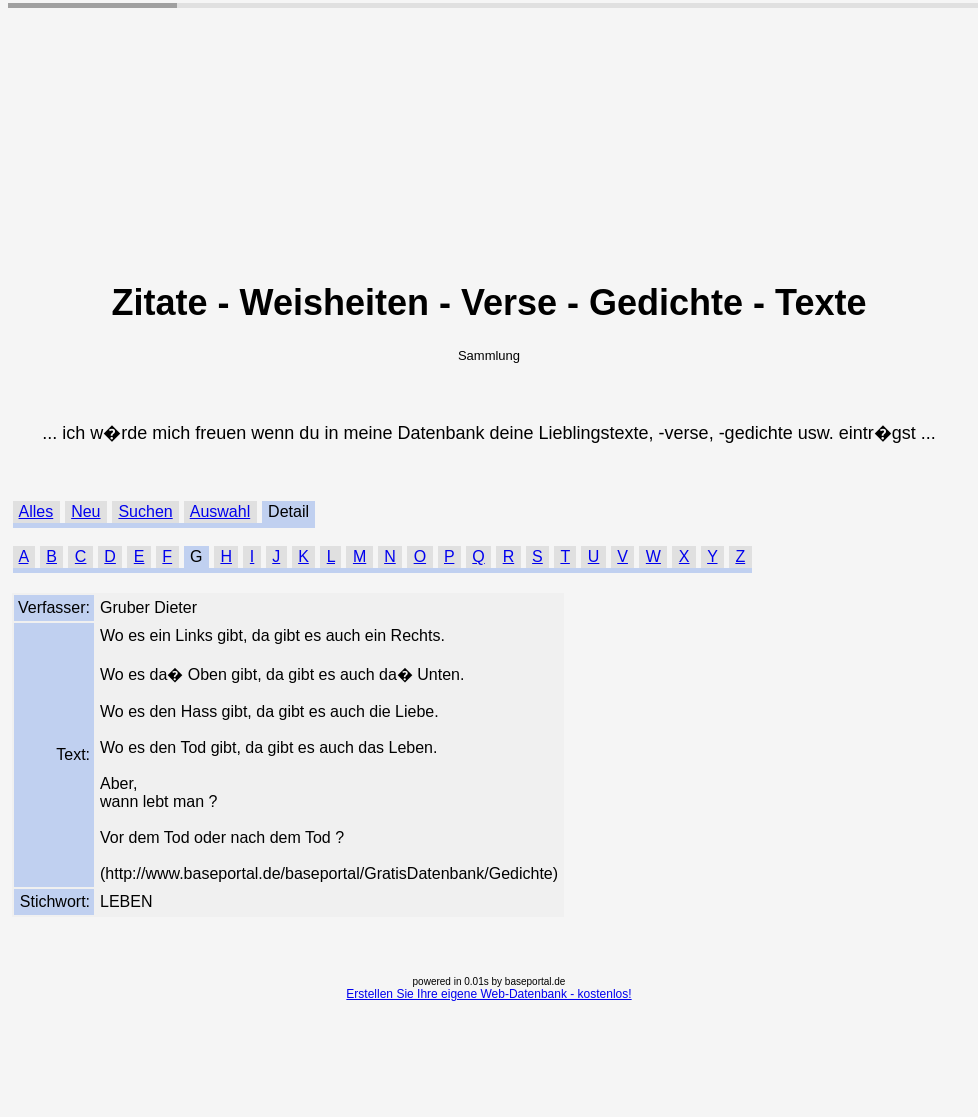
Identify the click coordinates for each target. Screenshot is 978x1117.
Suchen (145, 511)
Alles (36, 511)
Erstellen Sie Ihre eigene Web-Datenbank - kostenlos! (488, 994)
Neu (85, 511)
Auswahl (220, 511)
